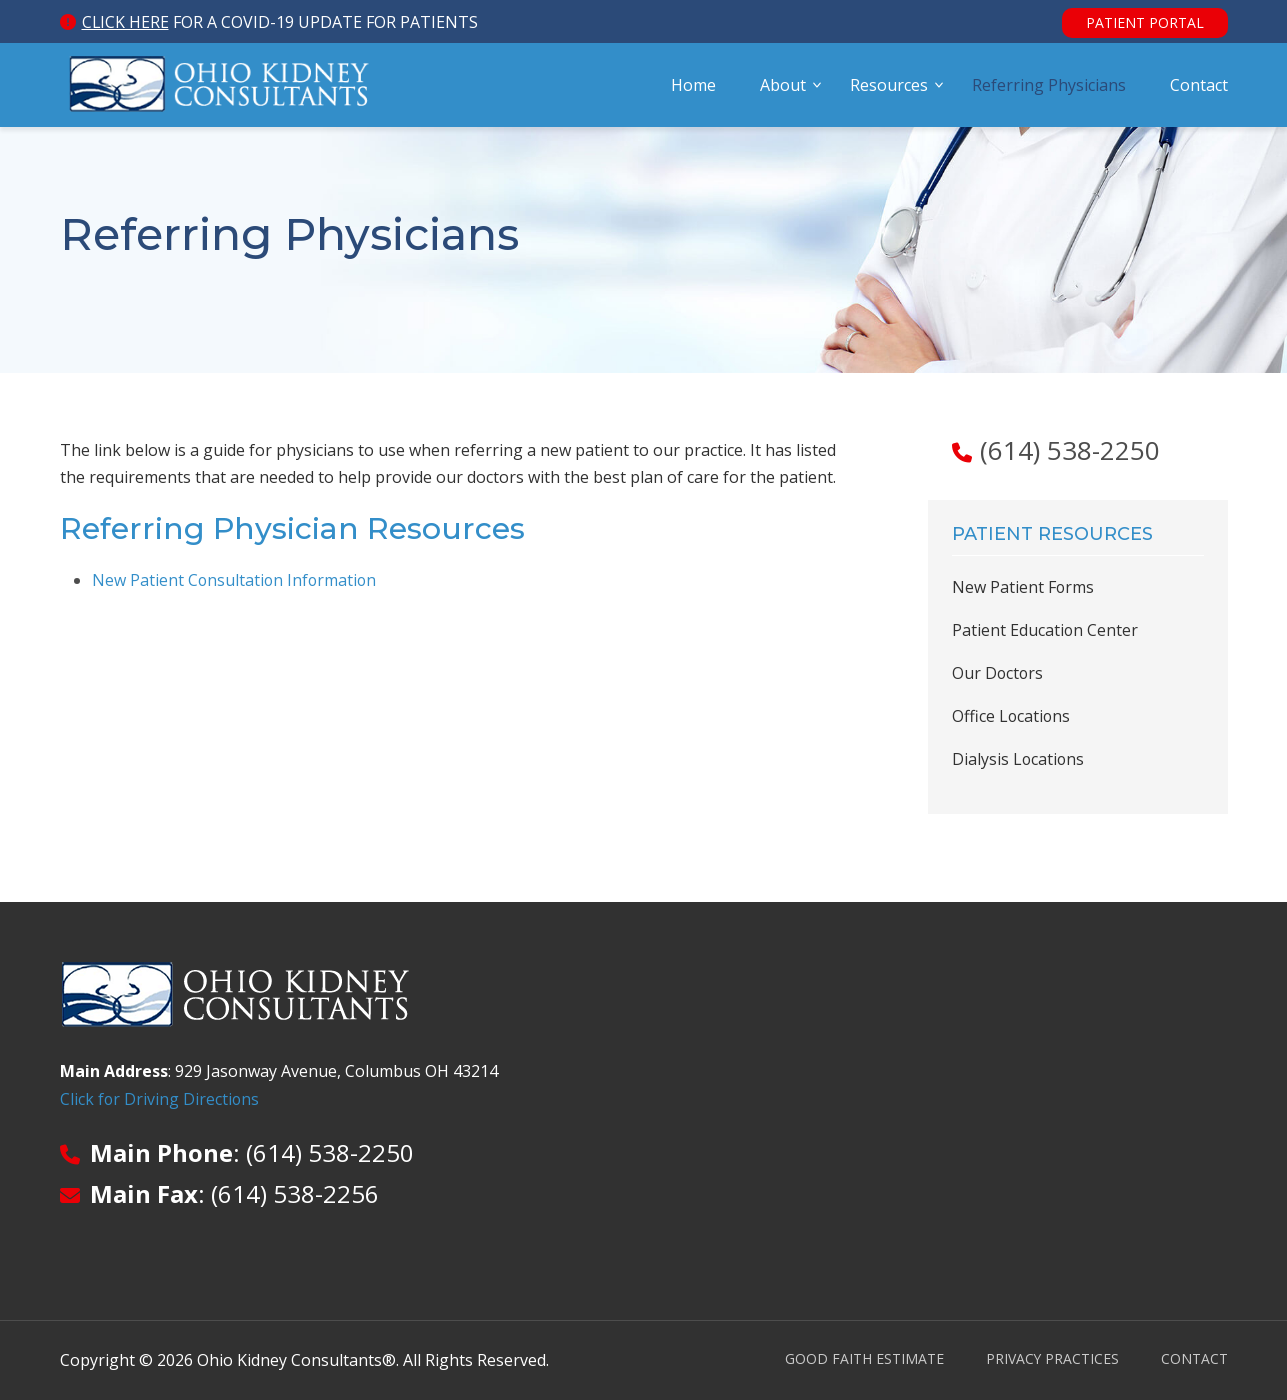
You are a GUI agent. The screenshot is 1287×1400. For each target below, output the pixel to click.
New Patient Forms (1023, 587)
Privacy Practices (1052, 1358)
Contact (1199, 87)
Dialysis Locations (1019, 759)
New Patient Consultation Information (236, 580)
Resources (889, 87)
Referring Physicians (1049, 87)
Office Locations (1012, 716)
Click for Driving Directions (160, 1099)
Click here (126, 22)
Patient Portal (1145, 22)
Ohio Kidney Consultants (220, 87)
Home (693, 87)
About (783, 87)
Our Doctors (998, 673)
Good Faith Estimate (863, 1358)
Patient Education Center (1045, 630)
